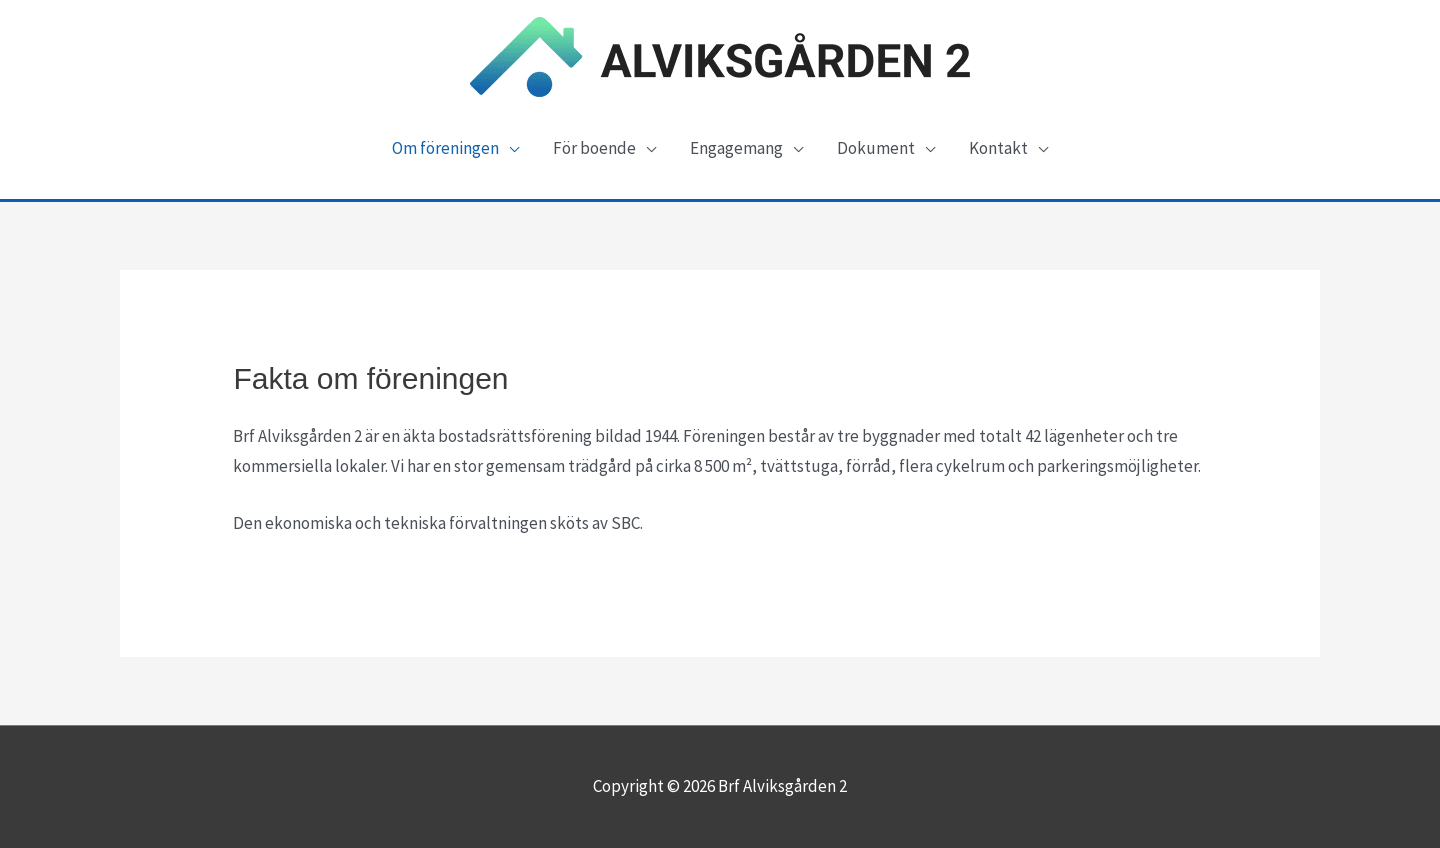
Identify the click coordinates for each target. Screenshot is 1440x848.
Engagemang (736, 148)
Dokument (876, 148)
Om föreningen (445, 148)
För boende (594, 148)
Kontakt (998, 148)
